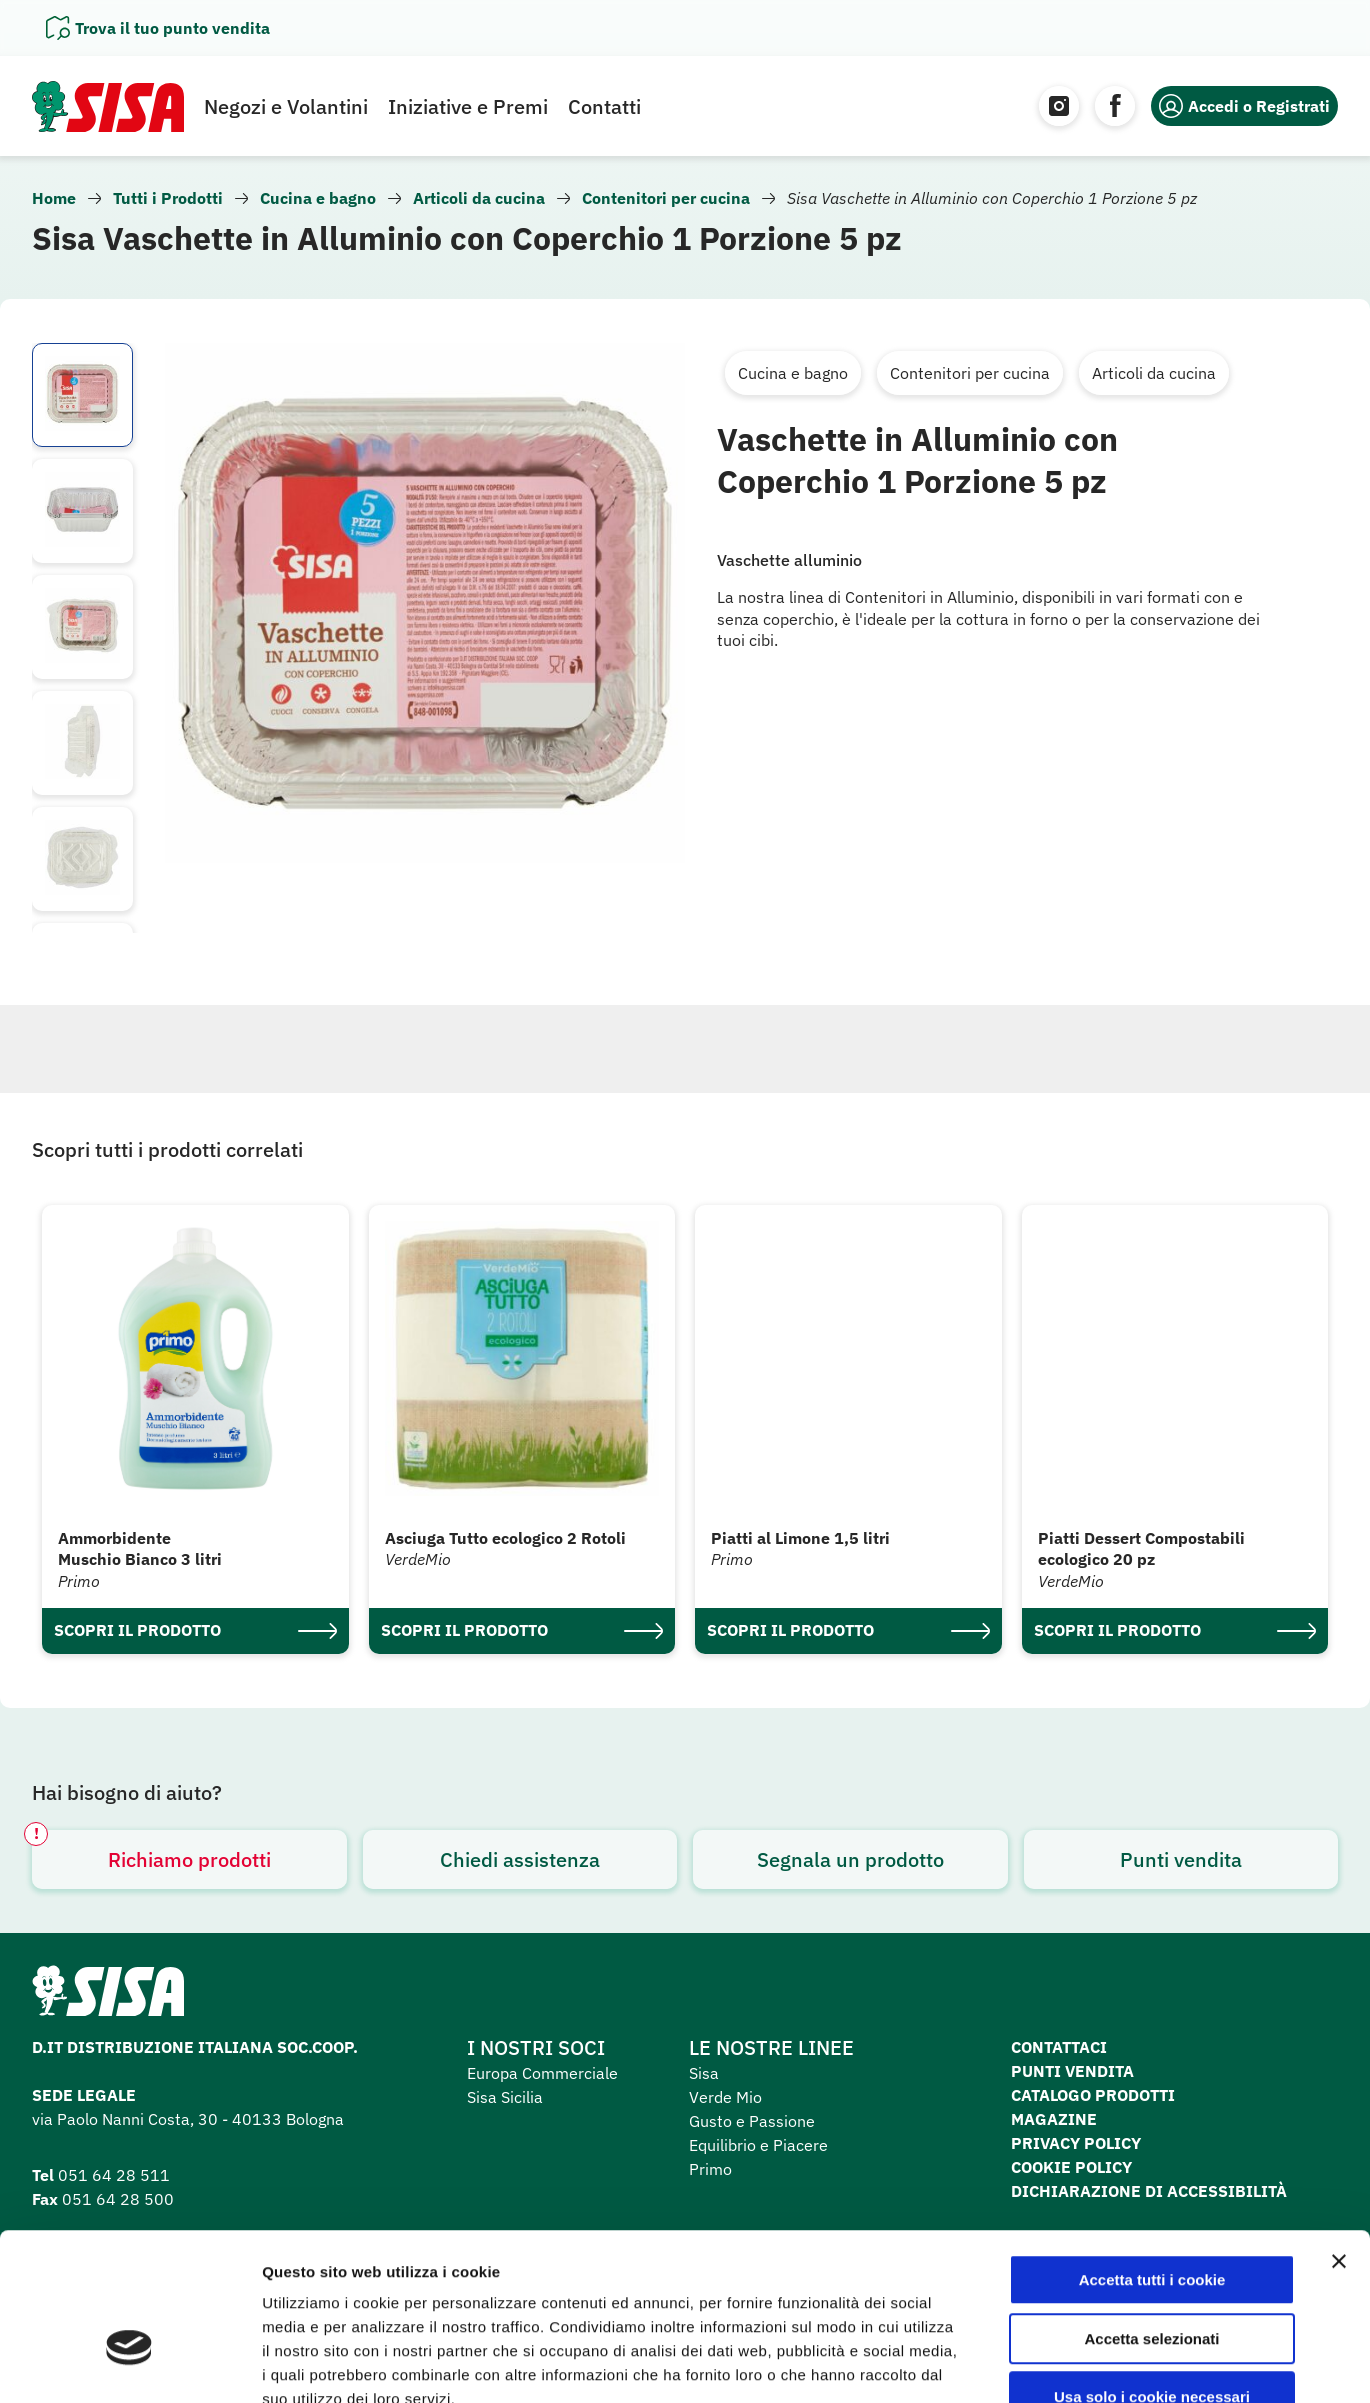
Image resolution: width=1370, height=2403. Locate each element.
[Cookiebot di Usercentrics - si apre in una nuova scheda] (129, 2364)
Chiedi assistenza (520, 1859)
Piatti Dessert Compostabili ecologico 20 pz (1141, 1549)
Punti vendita (1181, 1859)
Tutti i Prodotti (168, 198)
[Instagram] (1059, 106)
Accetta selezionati (1151, 2217)
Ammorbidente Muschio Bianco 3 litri (140, 1549)
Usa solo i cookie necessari (1152, 2275)
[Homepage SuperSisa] (108, 1997)
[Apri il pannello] (158, 28)
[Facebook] (1115, 106)
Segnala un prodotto (850, 1859)
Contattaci (1059, 2047)
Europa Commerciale (542, 2073)
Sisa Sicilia (505, 2097)
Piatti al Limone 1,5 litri (800, 1538)
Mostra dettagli (1052, 2363)
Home (54, 198)
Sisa (704, 2073)
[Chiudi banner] (1339, 2140)
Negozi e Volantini (286, 106)
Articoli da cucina (479, 198)
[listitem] (82, 395)
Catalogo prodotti (1093, 2095)
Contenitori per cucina (666, 198)
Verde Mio (725, 2097)
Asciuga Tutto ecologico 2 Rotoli (505, 1538)
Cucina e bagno (318, 198)
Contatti (604, 106)
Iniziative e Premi (468, 106)
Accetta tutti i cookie (1152, 2158)
